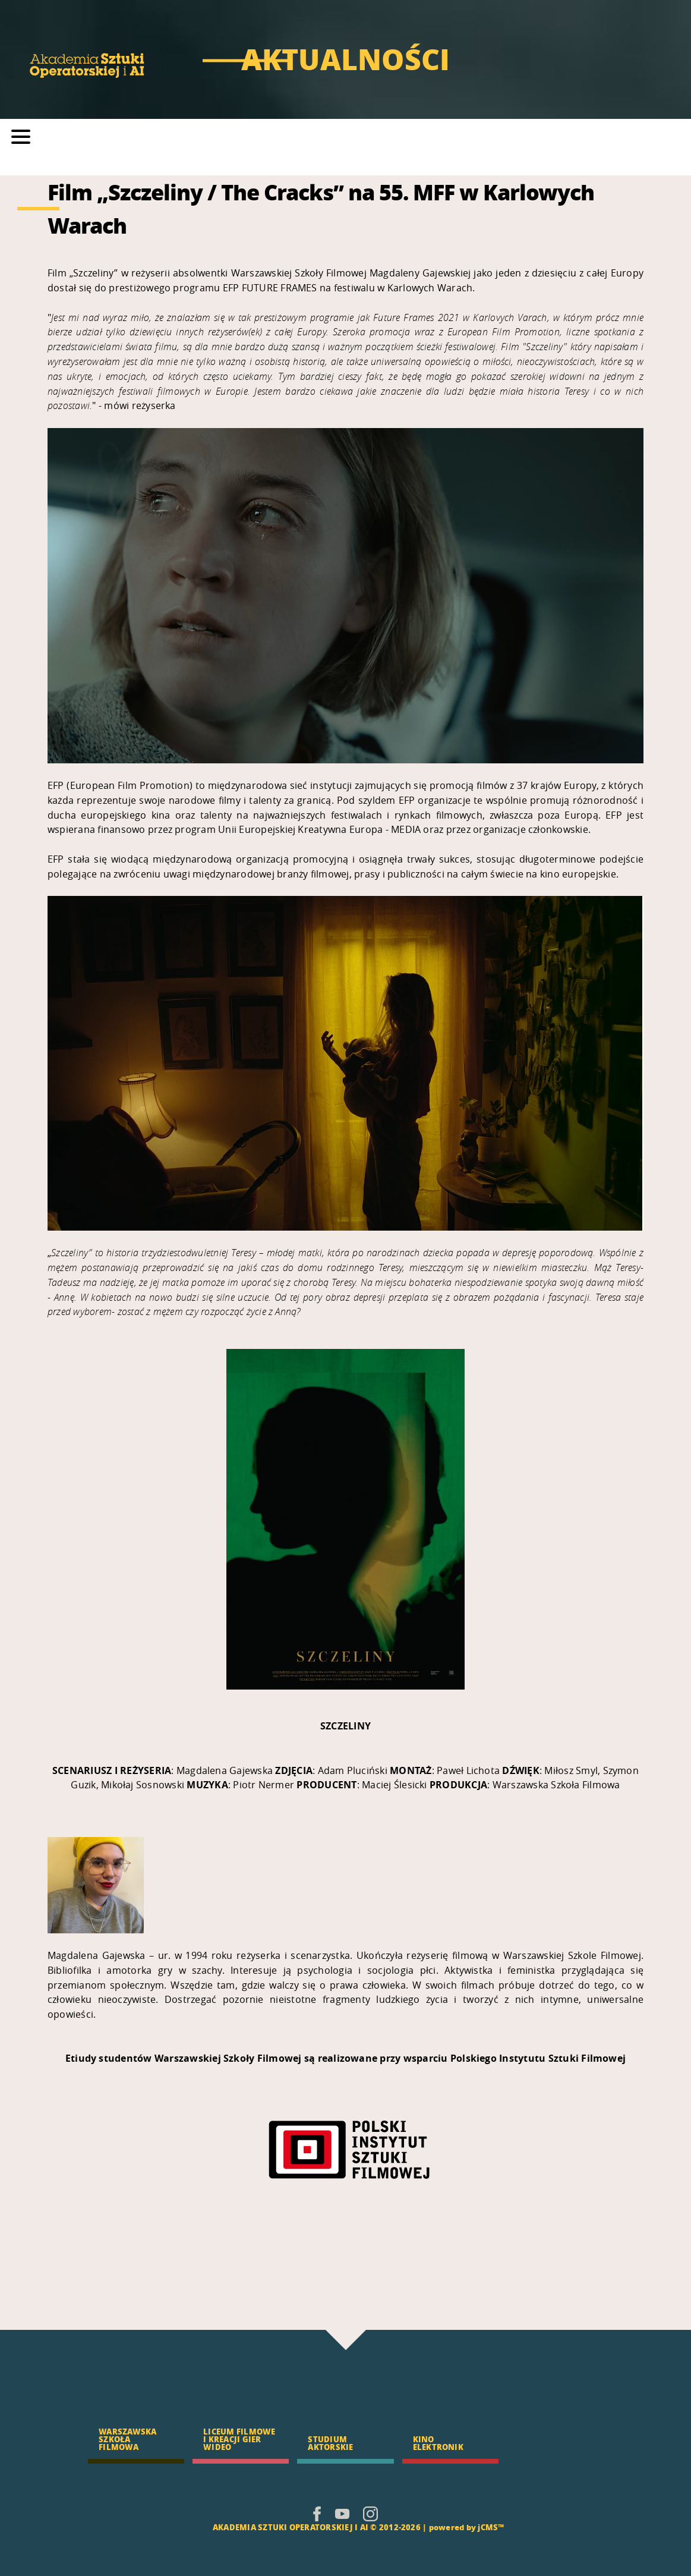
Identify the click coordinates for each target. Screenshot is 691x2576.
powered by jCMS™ (466, 2527)
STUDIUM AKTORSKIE (330, 2442)
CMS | (198, 2527)
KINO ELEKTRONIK (438, 2442)
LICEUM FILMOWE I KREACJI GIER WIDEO (239, 2439)
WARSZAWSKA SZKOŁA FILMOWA (127, 2439)
